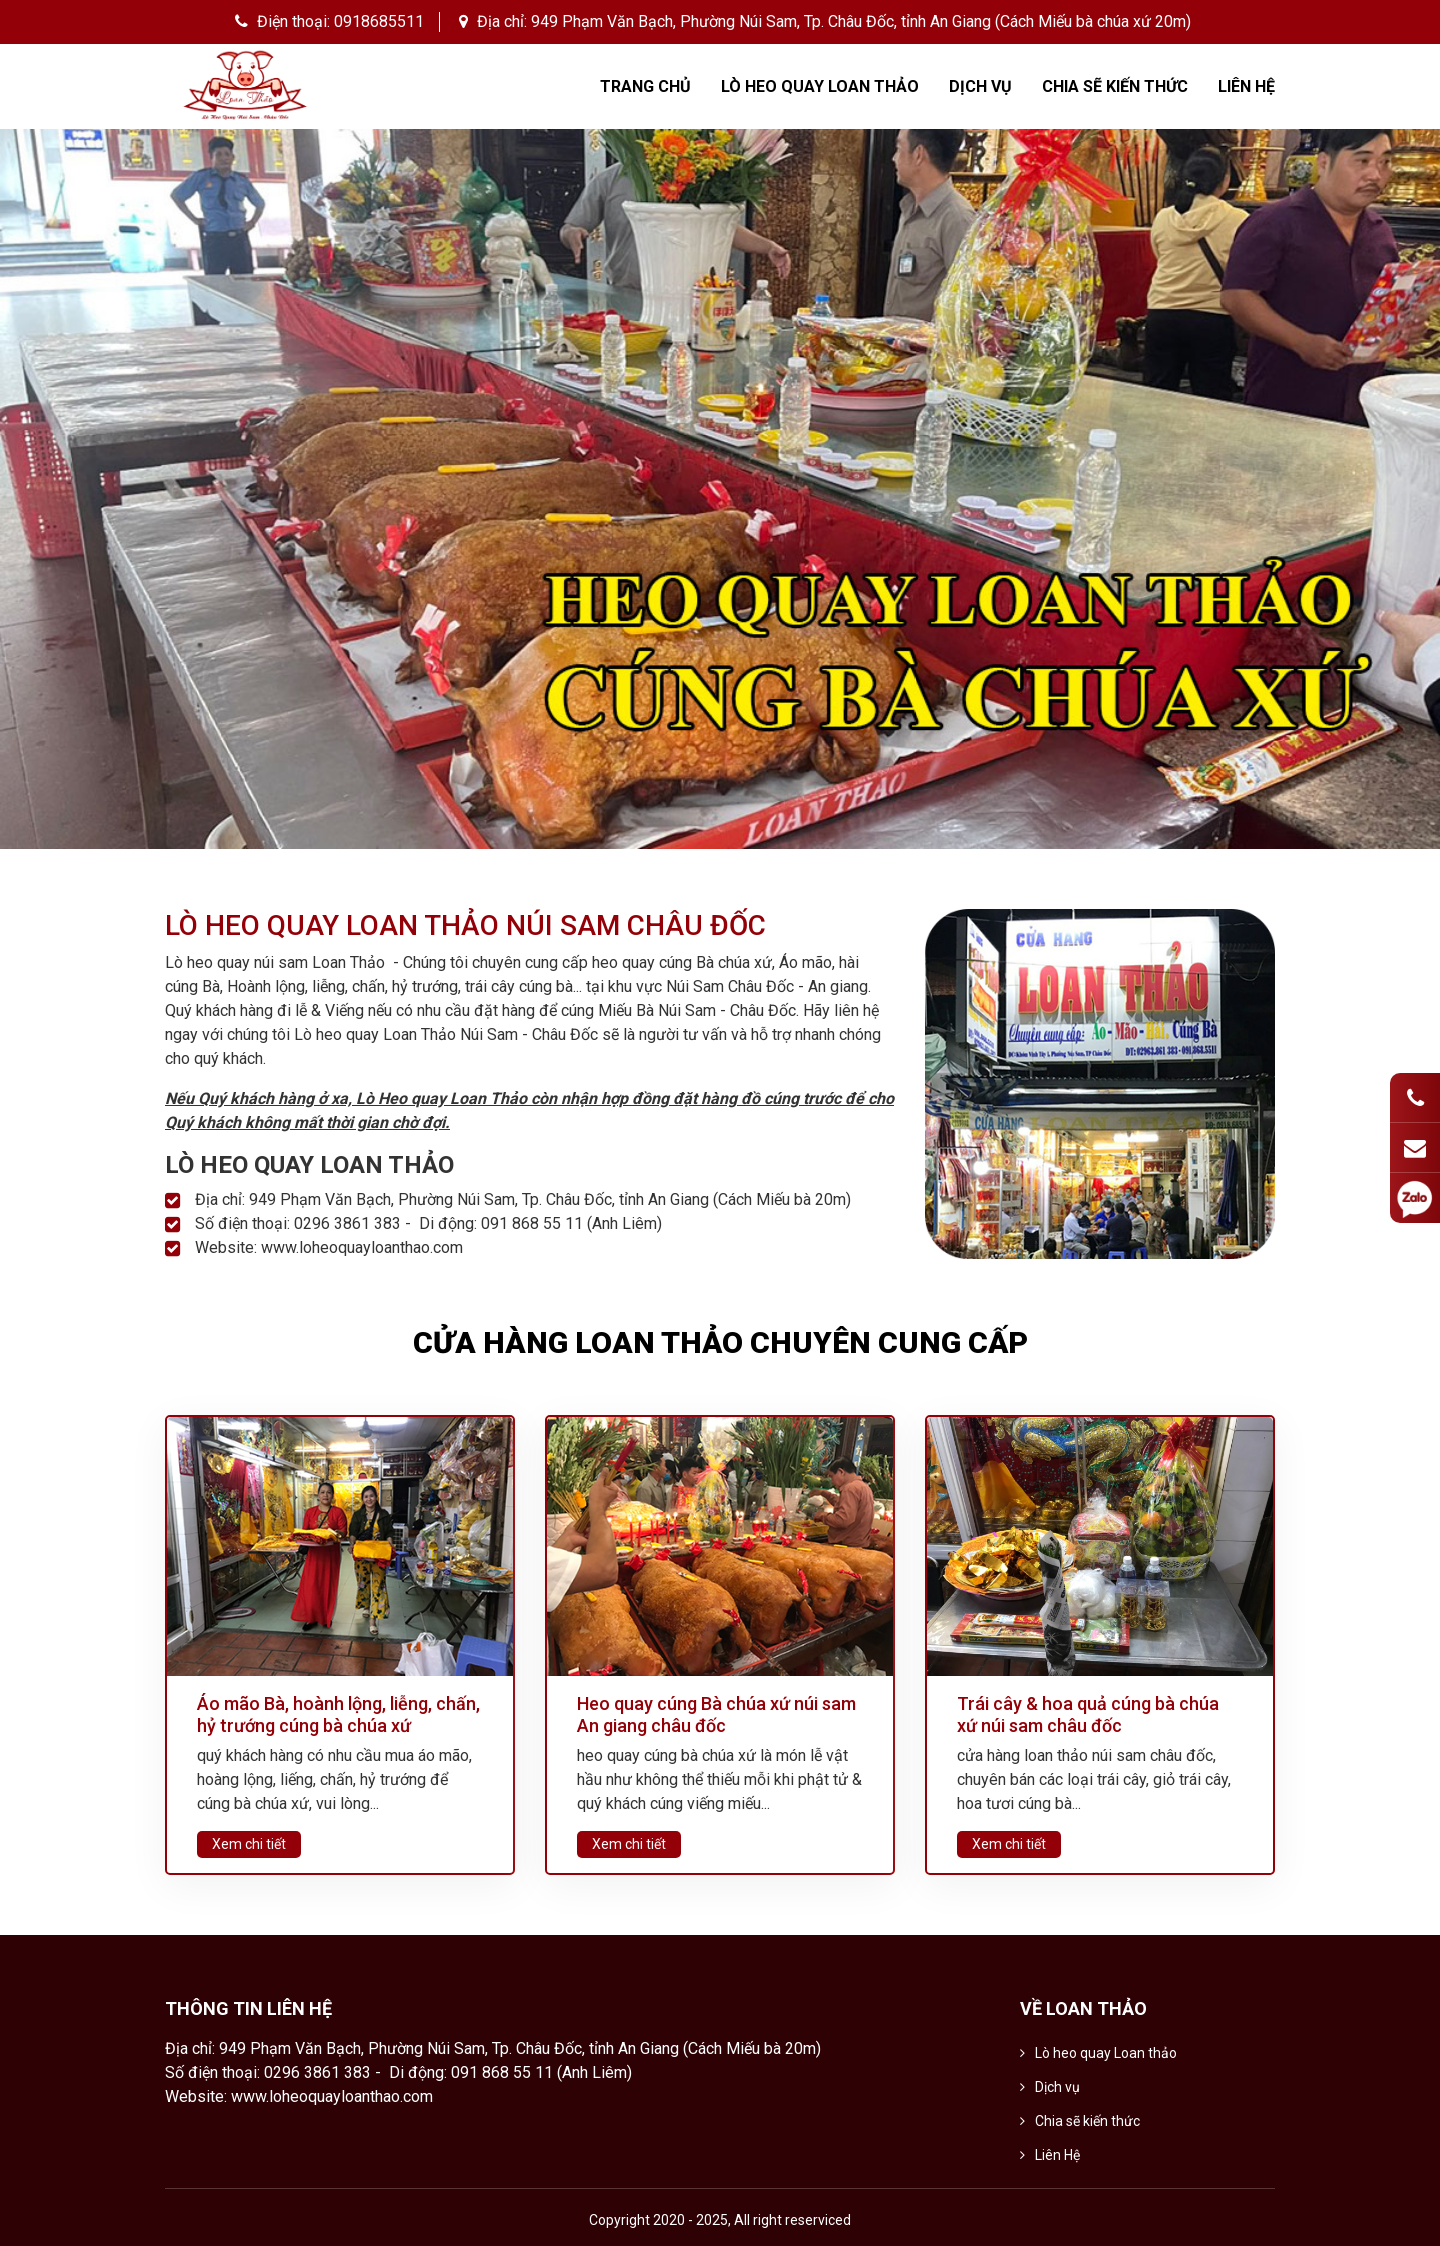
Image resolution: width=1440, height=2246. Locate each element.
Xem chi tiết (249, 1844)
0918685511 (379, 21)
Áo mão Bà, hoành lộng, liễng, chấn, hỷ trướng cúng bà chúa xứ (338, 1714)
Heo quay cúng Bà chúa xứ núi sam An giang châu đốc (716, 1714)
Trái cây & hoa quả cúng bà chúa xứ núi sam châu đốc (1088, 1714)
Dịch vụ (980, 86)
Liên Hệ (1246, 86)
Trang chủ (645, 86)
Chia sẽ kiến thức (1115, 86)
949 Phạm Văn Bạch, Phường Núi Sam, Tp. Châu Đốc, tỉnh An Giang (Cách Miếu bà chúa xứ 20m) (861, 21)
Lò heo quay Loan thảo (820, 86)
